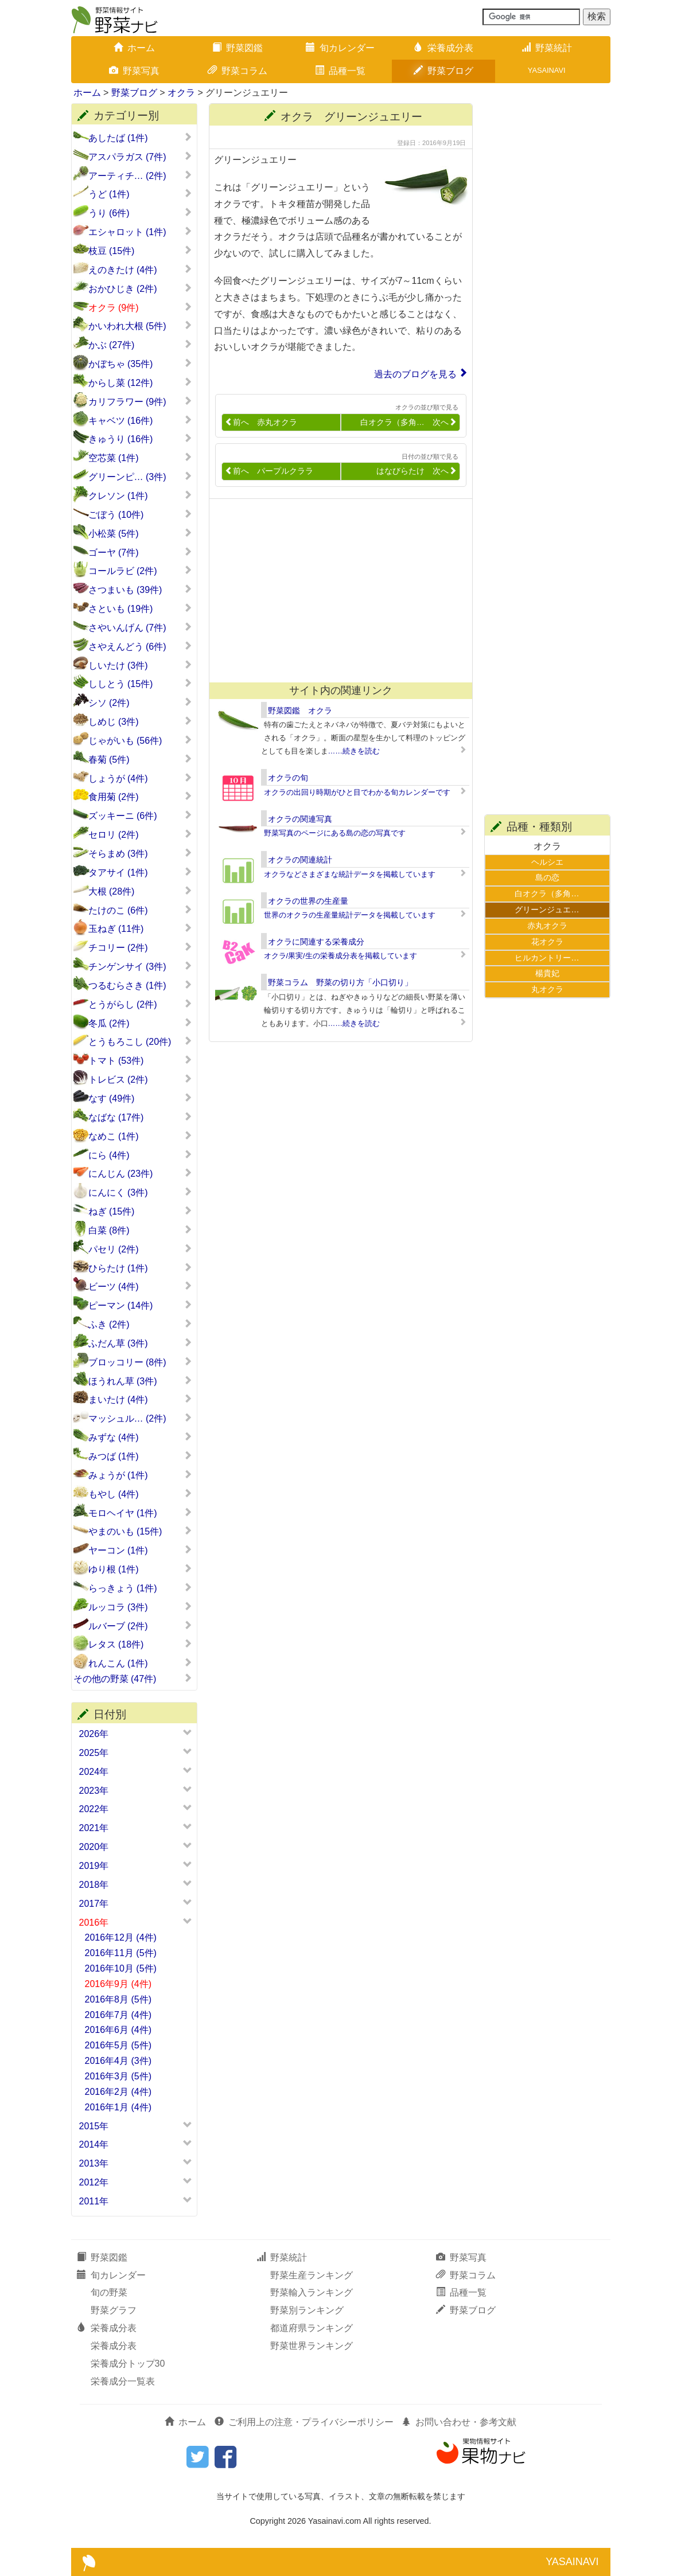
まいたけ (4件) (140, 1399)
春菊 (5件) (140, 759)
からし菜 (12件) (140, 382)
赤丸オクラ (547, 925)
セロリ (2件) (140, 834)
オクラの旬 (288, 777)
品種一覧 (340, 71)
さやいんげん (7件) (140, 627)
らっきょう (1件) (140, 1588)
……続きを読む (354, 751)
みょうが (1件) (140, 1475)
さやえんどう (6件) (140, 646)
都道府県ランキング (311, 2328)
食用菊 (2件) (140, 796)
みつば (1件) (140, 1456)
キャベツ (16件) (140, 420)
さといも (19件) (140, 608)
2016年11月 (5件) (121, 1953)
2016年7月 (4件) (118, 2015)
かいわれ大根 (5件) (140, 326)
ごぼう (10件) (140, 514)
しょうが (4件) (140, 778)
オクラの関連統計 (300, 859)
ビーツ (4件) (140, 1286)
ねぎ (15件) (140, 1211)
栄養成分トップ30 (128, 2363)
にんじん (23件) (140, 1173)
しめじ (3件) (140, 721)
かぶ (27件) (140, 344)
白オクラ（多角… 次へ (408, 422)
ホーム (134, 48)
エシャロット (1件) (140, 232)
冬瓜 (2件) (140, 1023)
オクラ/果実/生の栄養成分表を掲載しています (340, 955)
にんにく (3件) (140, 1192)
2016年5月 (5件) (118, 2045)
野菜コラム (237, 71)
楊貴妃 (547, 973)
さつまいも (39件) (140, 589)
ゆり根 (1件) (140, 1569)
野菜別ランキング (307, 2310)
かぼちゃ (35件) (140, 363)
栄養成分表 (443, 48)
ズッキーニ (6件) (140, 815)
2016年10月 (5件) (121, 1968)
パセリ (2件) (140, 1249)
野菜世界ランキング (311, 2346)
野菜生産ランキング (311, 2275)
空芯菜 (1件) (140, 457)
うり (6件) (140, 213)
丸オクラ (547, 989)
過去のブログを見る (415, 374)
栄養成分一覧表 (123, 2381)
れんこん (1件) (140, 1663)
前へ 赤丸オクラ (261, 422)
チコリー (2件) (140, 947)
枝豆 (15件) (140, 250)
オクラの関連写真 (300, 818)
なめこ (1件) (140, 1136)
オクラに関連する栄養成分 (316, 941)
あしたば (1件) (140, 137)
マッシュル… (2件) (140, 1418)
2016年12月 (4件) (121, 1937)
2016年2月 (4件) (118, 2092)
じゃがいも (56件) (140, 740)
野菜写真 (134, 71)
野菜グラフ (114, 2310)
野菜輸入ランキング (311, 2292)
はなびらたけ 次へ (416, 471)
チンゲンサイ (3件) (140, 966)
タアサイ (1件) (140, 872)
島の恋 (547, 877)
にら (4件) (140, 1155)
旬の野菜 (109, 2292)
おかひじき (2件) (140, 288)
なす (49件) (140, 1098)
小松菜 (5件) (140, 533)
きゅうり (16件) (140, 439)
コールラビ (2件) (140, 570)
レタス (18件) (140, 1644)
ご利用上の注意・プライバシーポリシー (304, 2422)
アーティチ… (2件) (140, 175)
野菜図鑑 (237, 48)
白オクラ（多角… (547, 893)
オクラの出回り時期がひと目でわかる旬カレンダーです (357, 792)
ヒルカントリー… (547, 957)
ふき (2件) (140, 1324)
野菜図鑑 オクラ (300, 710)
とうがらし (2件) (140, 1004)
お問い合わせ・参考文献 (459, 2422)
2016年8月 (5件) (118, 1999)
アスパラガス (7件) (140, 156)
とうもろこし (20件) (140, 1041)
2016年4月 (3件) (118, 2061)
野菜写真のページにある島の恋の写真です (335, 833)
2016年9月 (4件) (118, 1984)
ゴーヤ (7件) (140, 552)
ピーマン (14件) (140, 1305)
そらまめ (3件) (140, 853)
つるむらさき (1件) (140, 985)
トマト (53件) (140, 1060)
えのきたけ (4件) (140, 269)
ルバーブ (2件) (140, 1626)
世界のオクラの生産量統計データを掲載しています (349, 915)
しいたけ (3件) (140, 665)
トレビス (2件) (140, 1079)
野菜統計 (547, 48)
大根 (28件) (140, 891)
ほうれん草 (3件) (140, 1381)
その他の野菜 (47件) (132, 1678)
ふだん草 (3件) (140, 1343)
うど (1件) (140, 194)
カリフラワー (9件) (140, 401)
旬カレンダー (340, 48)
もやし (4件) (140, 1494)
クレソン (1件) (140, 495)
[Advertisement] (335, 590)
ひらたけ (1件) (140, 1268)
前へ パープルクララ (269, 471)
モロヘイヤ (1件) (140, 1513)
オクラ (181, 92)
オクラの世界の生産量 (308, 900)
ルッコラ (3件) (140, 1607)
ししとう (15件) (140, 683)
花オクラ (547, 941)
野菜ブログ (443, 71)
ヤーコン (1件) (140, 1550)
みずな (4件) (140, 1437)
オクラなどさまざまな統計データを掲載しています (349, 874)
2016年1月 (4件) (118, 2107)
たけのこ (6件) (140, 910)
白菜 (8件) (140, 1230)
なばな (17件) (140, 1117)
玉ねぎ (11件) (140, 928)
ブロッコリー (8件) (140, 1362)
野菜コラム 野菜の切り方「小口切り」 (340, 982)
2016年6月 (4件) (118, 2030)
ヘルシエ (547, 862)
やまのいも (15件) (140, 1531)
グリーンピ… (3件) (140, 476)
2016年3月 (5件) (118, 2076)
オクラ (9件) (140, 307)
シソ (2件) (140, 702)
